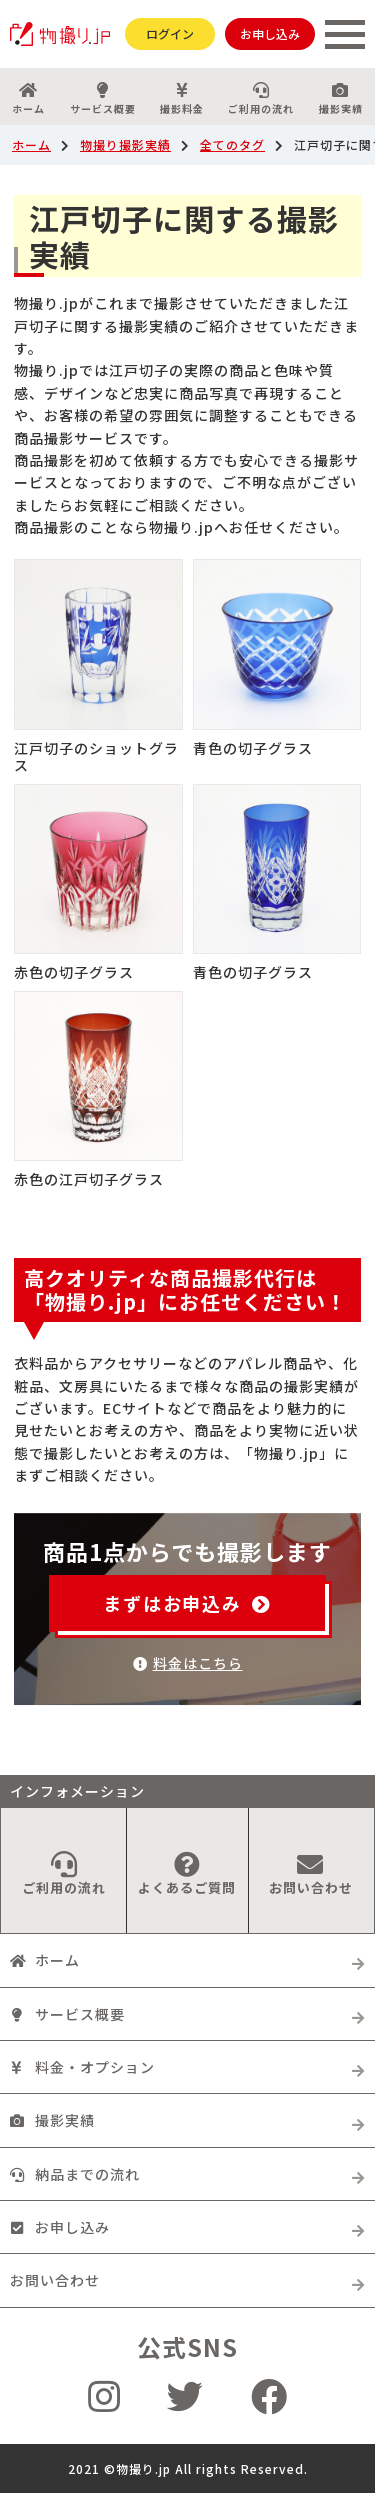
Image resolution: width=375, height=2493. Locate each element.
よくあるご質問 (187, 1874)
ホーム (28, 99)
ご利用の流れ (261, 99)
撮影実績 (52, 2120)
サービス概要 (102, 99)
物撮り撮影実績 (125, 144)
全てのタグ (232, 144)
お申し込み (270, 33)
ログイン (170, 33)
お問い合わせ (311, 1874)
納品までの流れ (75, 2174)
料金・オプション (82, 2067)
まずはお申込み (187, 1603)
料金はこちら (188, 1663)
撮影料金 (182, 99)
